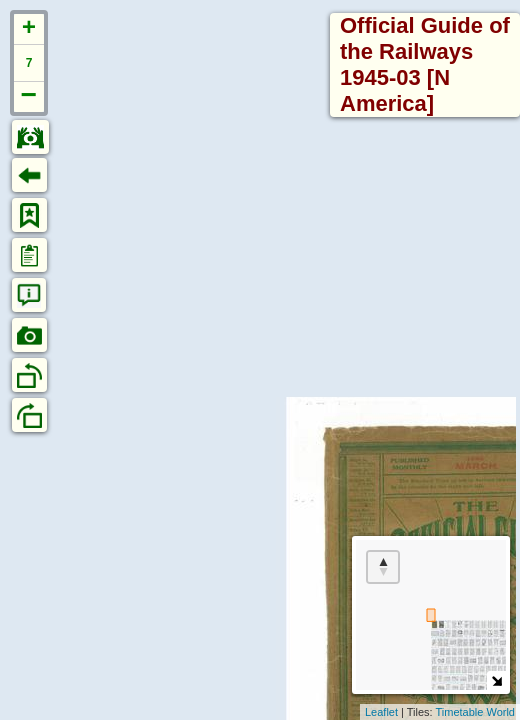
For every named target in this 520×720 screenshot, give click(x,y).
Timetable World (475, 712)
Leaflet (381, 712)
